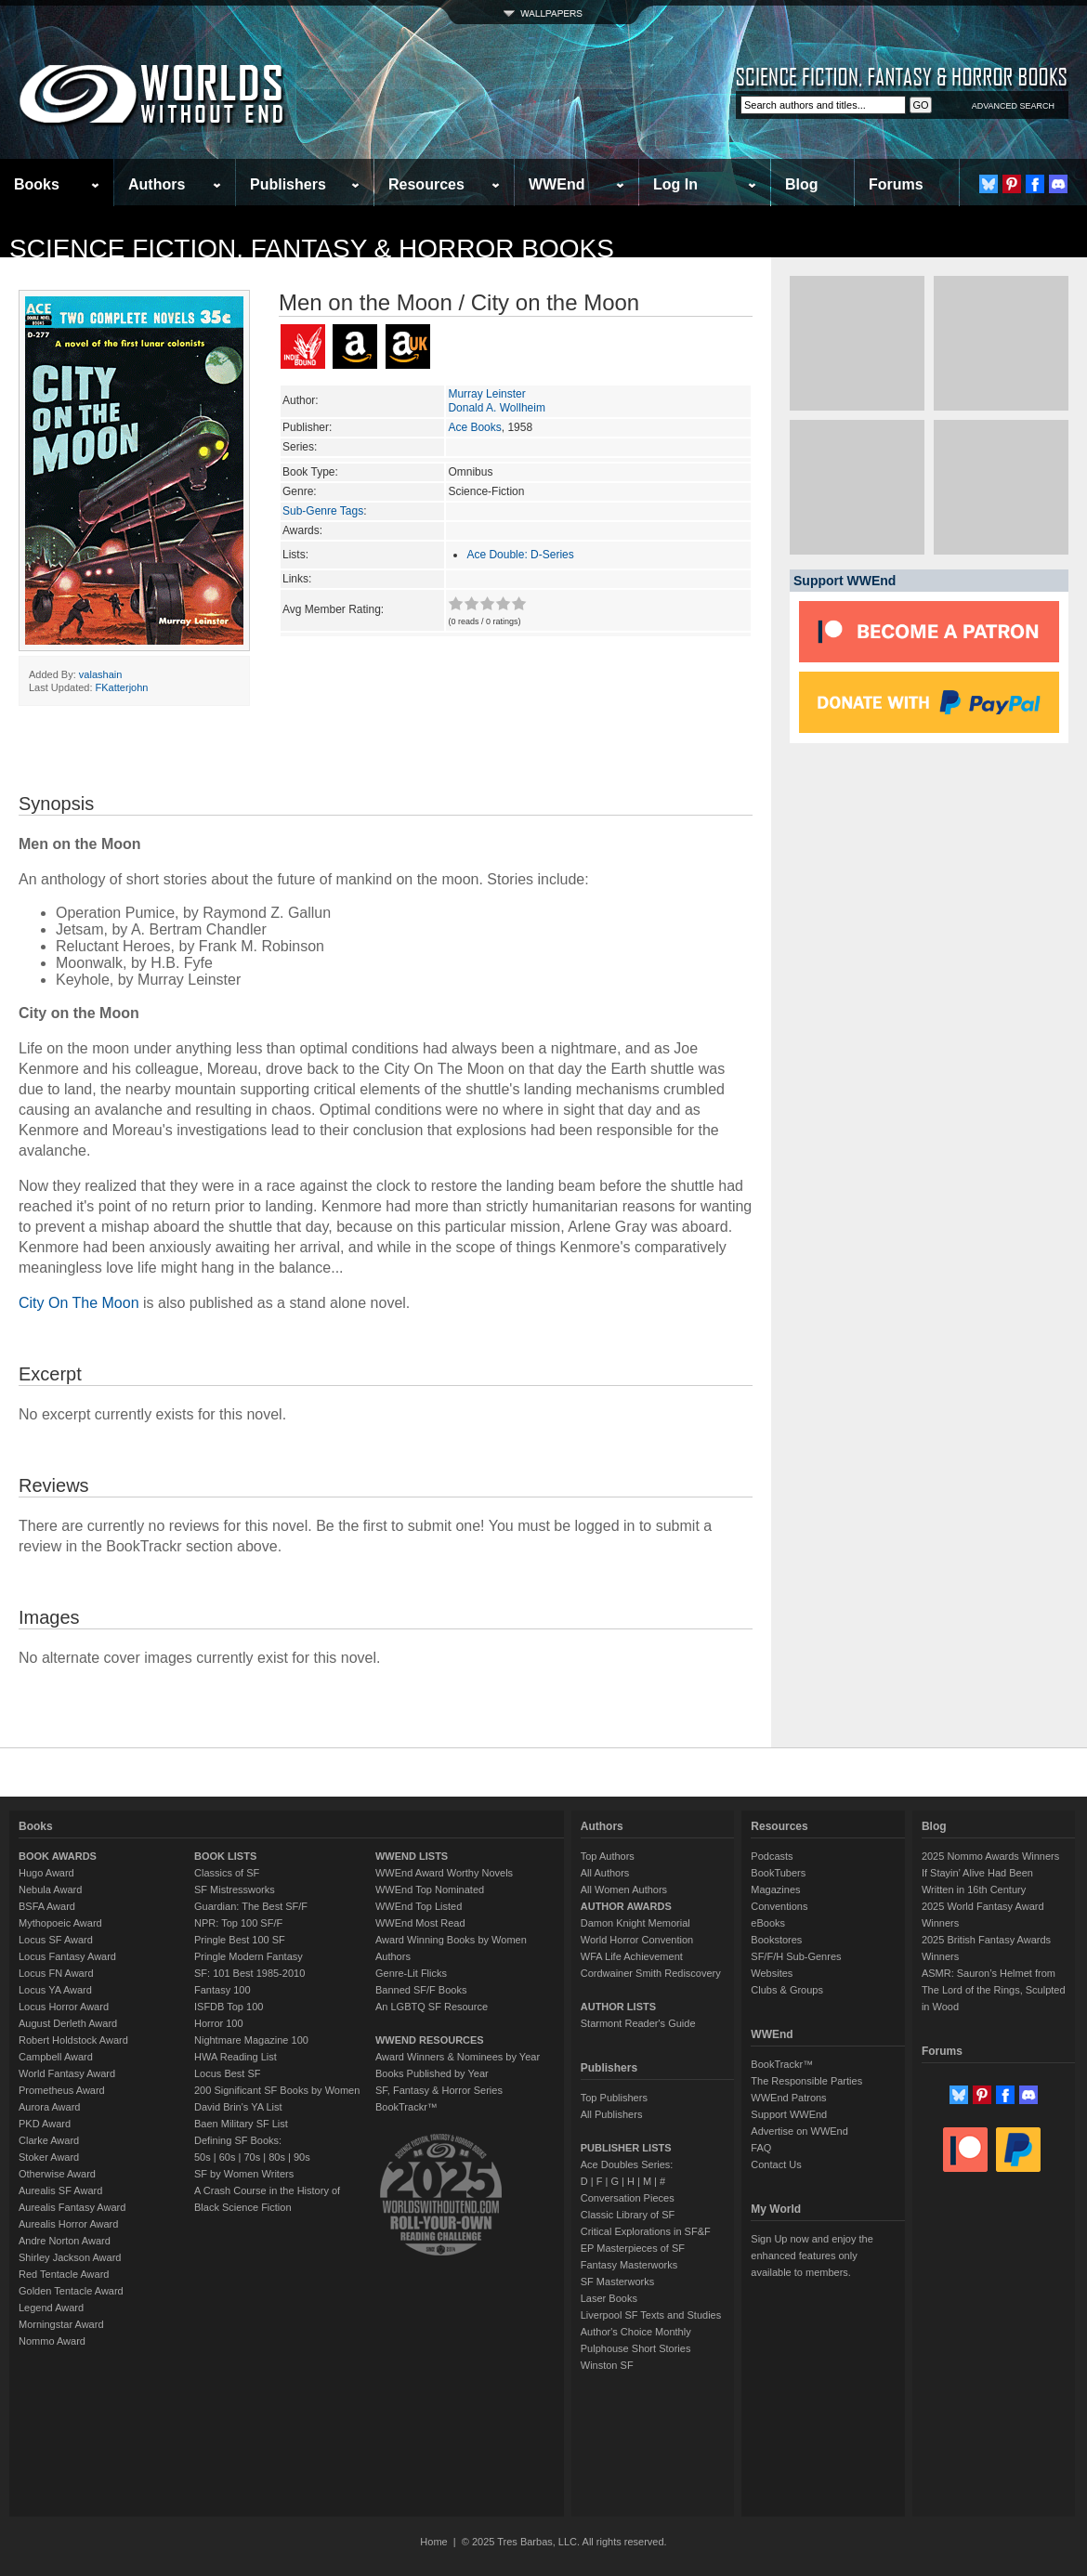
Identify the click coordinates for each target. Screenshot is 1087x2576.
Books (36, 184)
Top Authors (608, 1856)
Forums (896, 184)
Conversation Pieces (627, 2197)
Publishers (288, 184)
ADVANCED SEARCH (1013, 106)
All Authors (605, 1872)
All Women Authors (624, 1889)
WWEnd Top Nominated (429, 1889)
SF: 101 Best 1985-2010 (249, 1973)
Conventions (779, 1906)
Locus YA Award (55, 1989)
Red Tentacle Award (64, 2274)
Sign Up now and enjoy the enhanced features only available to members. (811, 2255)
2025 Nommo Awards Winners (990, 1856)
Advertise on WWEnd (799, 2131)
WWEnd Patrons (788, 2097)
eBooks (768, 1923)
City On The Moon (79, 1303)
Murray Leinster (486, 393)
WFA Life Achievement (632, 1956)
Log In (675, 184)
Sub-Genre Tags (322, 510)
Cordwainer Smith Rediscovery (651, 1973)
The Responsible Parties (806, 2080)
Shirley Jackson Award (70, 2257)
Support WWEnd (789, 2114)
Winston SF (607, 2365)
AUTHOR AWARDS (626, 1906)
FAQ (761, 2147)
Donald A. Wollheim (496, 407)
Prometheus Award (62, 2090)
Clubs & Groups (787, 1989)
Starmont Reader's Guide (638, 2023)
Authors (156, 184)
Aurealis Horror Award (68, 2223)
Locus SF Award (56, 1939)
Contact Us (776, 2164)
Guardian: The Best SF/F (251, 1906)
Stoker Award (49, 2157)
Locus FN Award (56, 1973)
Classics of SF (226, 1872)
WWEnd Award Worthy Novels (444, 1872)
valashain (100, 674)
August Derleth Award (68, 2023)
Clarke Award (49, 2140)
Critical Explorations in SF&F (646, 2231)
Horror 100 (218, 2023)
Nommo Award (52, 2341)
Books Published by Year (432, 2073)
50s (202, 2157)
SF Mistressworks (234, 1889)
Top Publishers (614, 2097)
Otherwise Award (57, 2173)
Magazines (775, 1889)
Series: (299, 446)
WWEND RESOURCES (429, 2040)
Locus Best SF (227, 2073)
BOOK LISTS (225, 1856)
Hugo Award (46, 1872)
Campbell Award (56, 2056)
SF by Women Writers (244, 2173)
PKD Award (45, 2123)
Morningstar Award (61, 2324)
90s (302, 2157)
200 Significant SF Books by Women (277, 2090)
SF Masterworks (617, 2281)
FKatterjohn (122, 687)
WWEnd (556, 184)
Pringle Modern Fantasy (248, 1956)
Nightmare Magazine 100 (251, 2040)
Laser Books (609, 2298)
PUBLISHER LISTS (626, 2147)
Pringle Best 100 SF (239, 1939)
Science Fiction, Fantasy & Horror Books (311, 248)
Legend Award (51, 2307)
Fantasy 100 (222, 1989)
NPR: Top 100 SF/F (238, 1923)
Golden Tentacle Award (71, 2290)
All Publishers (612, 2114)
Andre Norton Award (65, 2240)
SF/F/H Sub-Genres (796, 1956)
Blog (802, 184)
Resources (426, 184)
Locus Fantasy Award (67, 1956)
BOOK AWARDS (58, 1856)
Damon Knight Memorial (635, 1923)
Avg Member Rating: (333, 609)
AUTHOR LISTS (618, 2006)
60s (227, 2157)
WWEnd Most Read (420, 1923)
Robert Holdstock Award (73, 2040)
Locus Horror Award (64, 2006)
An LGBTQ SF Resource (431, 2006)
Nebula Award (50, 1889)
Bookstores (776, 1939)
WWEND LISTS (411, 1856)
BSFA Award (47, 1906)
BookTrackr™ (406, 2106)
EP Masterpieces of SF (633, 2248)
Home (433, 2541)
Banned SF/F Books (420, 1989)
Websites (771, 1973)
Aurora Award (49, 2106)
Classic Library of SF (627, 2214)
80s (276, 2157)
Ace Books (474, 427)
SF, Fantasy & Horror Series (439, 2090)
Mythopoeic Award (60, 1923)
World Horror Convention (637, 1939)
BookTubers (778, 1872)
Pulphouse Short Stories (636, 2348)
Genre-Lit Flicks (411, 1973)
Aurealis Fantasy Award (72, 2207)
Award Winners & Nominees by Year (457, 2056)
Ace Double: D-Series (519, 554)
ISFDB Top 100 (228, 2006)
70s (251, 2157)
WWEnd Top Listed (418, 1906)
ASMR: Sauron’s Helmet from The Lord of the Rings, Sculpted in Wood (994, 1990)
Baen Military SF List (241, 2123)
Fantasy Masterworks (629, 2264)
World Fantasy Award (67, 2073)
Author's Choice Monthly (636, 2331)
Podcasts (771, 1856)
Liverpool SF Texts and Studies (651, 2315)
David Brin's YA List (238, 2106)
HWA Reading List (235, 2056)
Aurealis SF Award (60, 2190)
